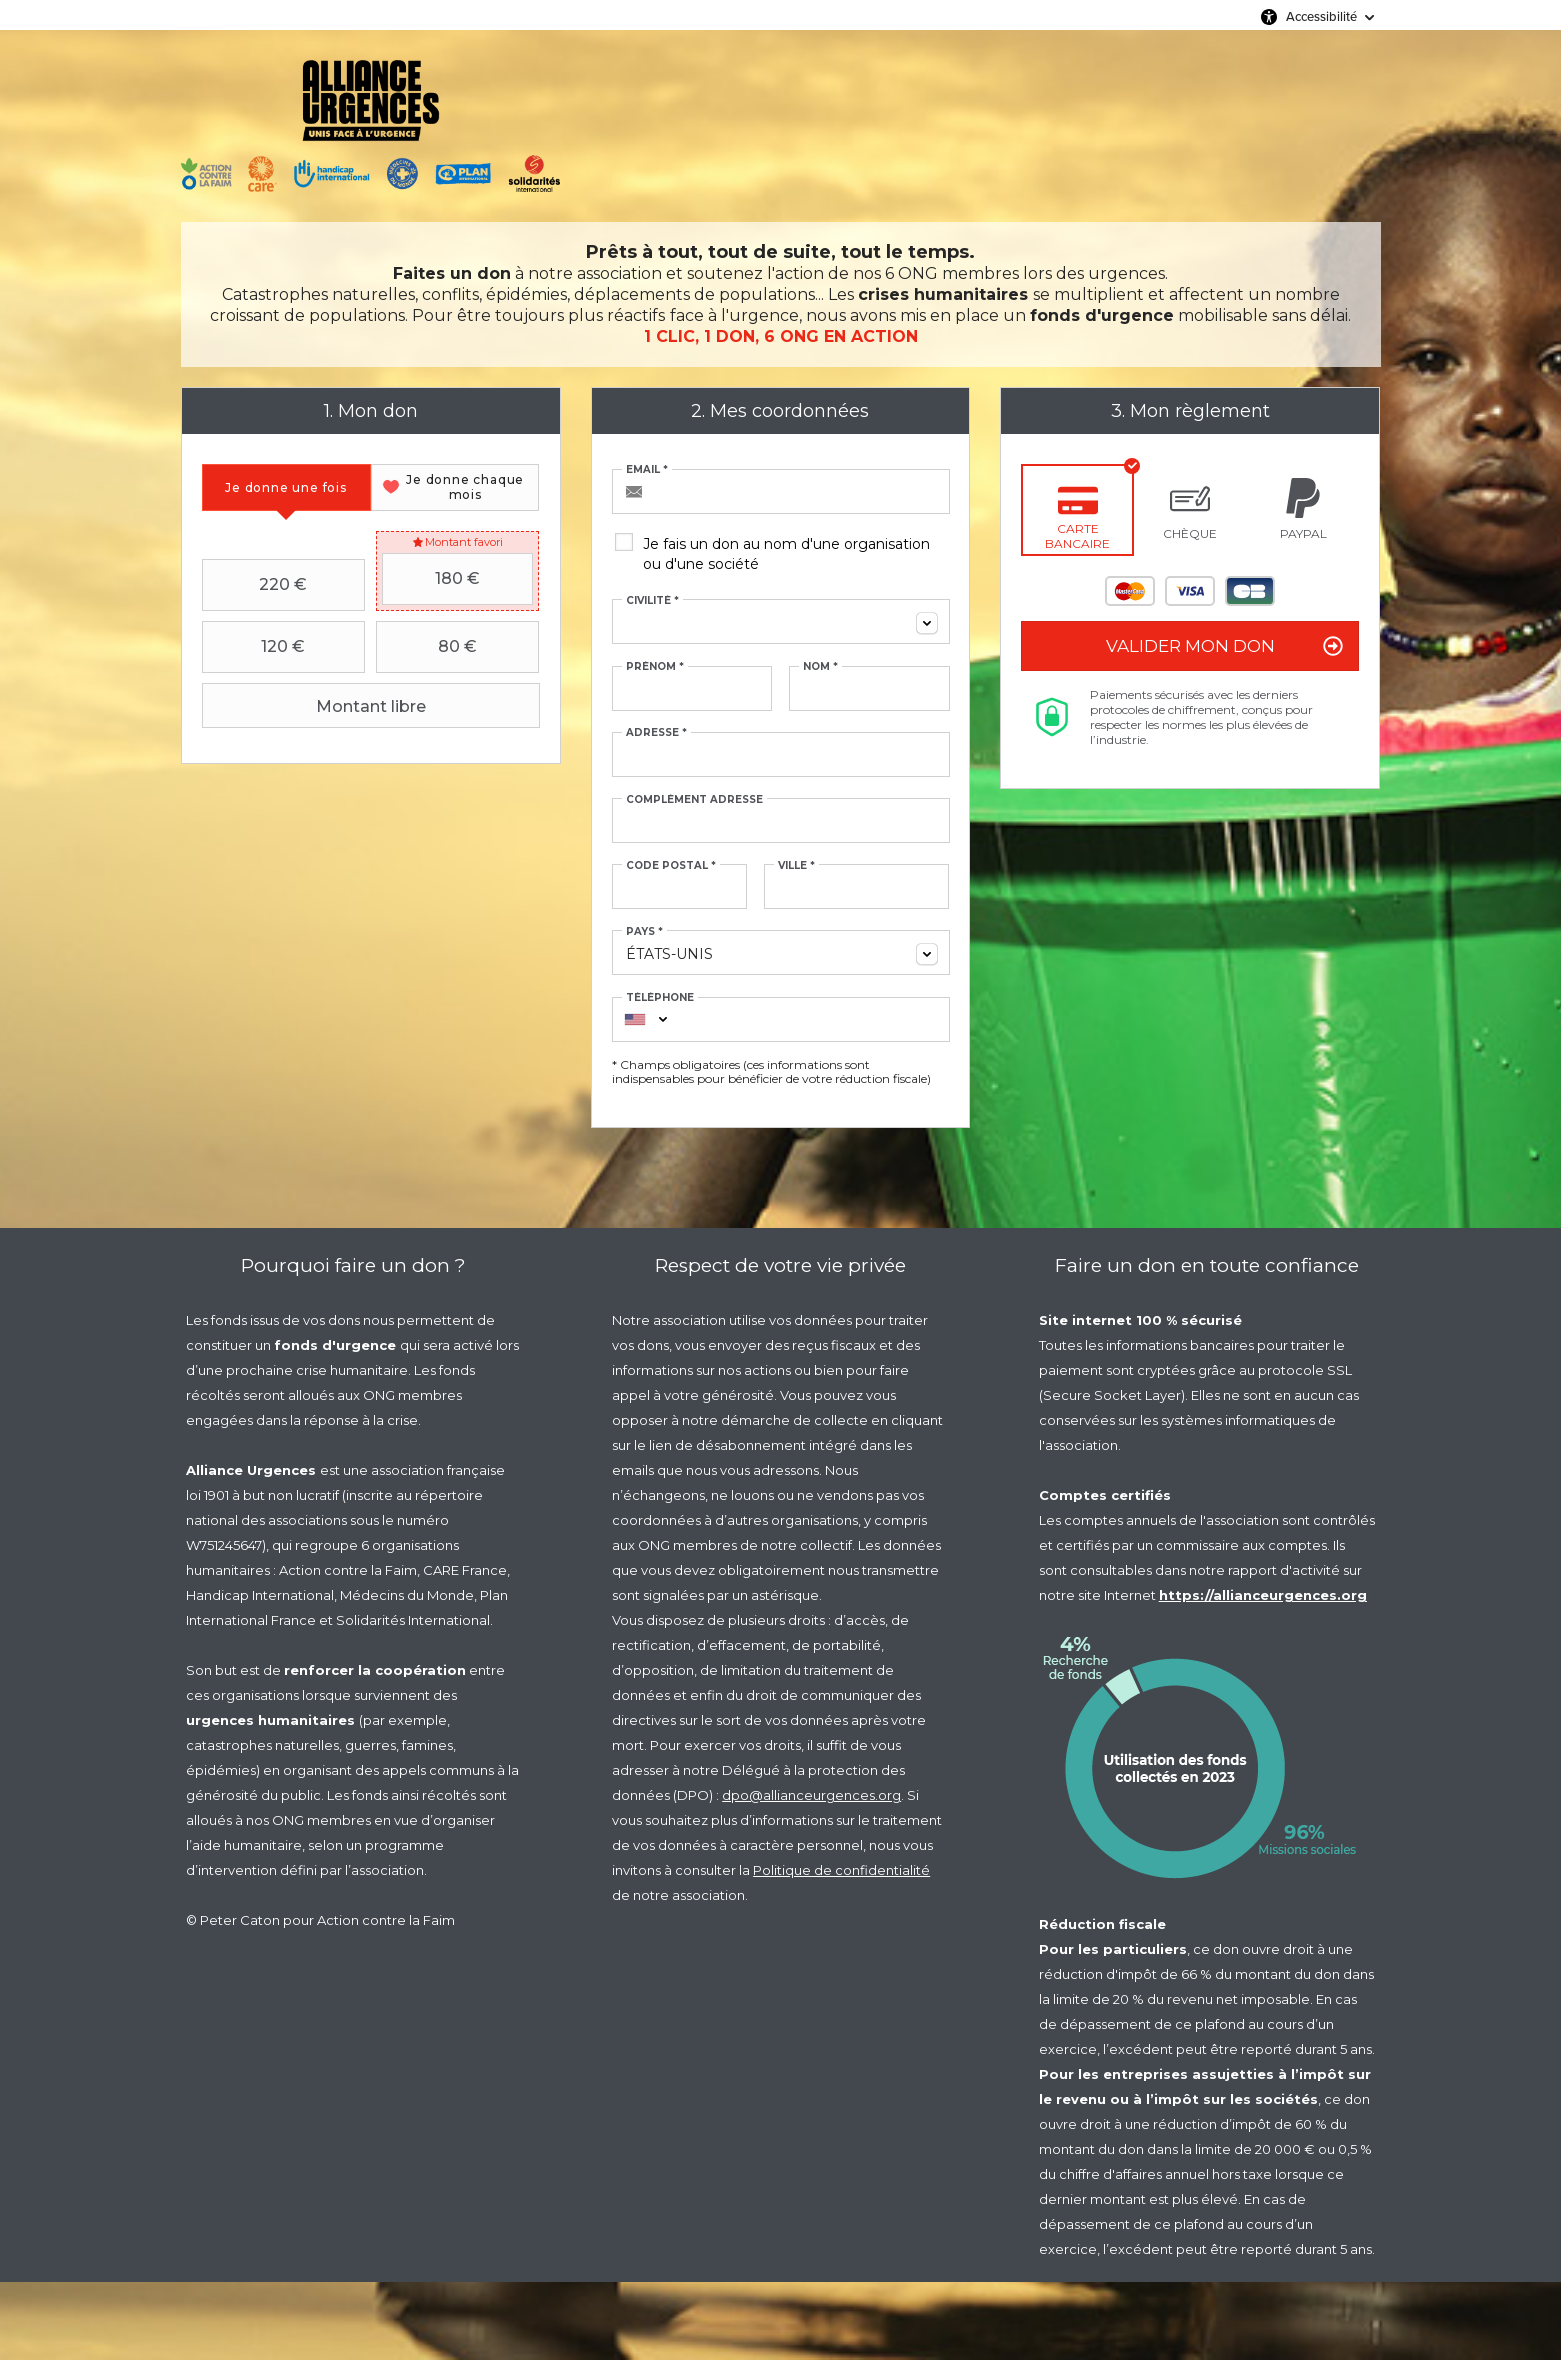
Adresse (656, 733)
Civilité (652, 601)
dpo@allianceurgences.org (811, 1795)
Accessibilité (1321, 16)
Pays (644, 932)
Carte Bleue (1250, 591)
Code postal (671, 866)
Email (647, 470)
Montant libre (316, 706)
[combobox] (781, 621)
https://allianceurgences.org (1263, 1595)
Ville (796, 866)
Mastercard (1130, 591)
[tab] (286, 487)
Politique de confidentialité (841, 1870)
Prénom (655, 667)
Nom (820, 667)
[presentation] (286, 487)
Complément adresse (694, 800)
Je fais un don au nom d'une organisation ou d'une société (786, 554)
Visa (1190, 591)
